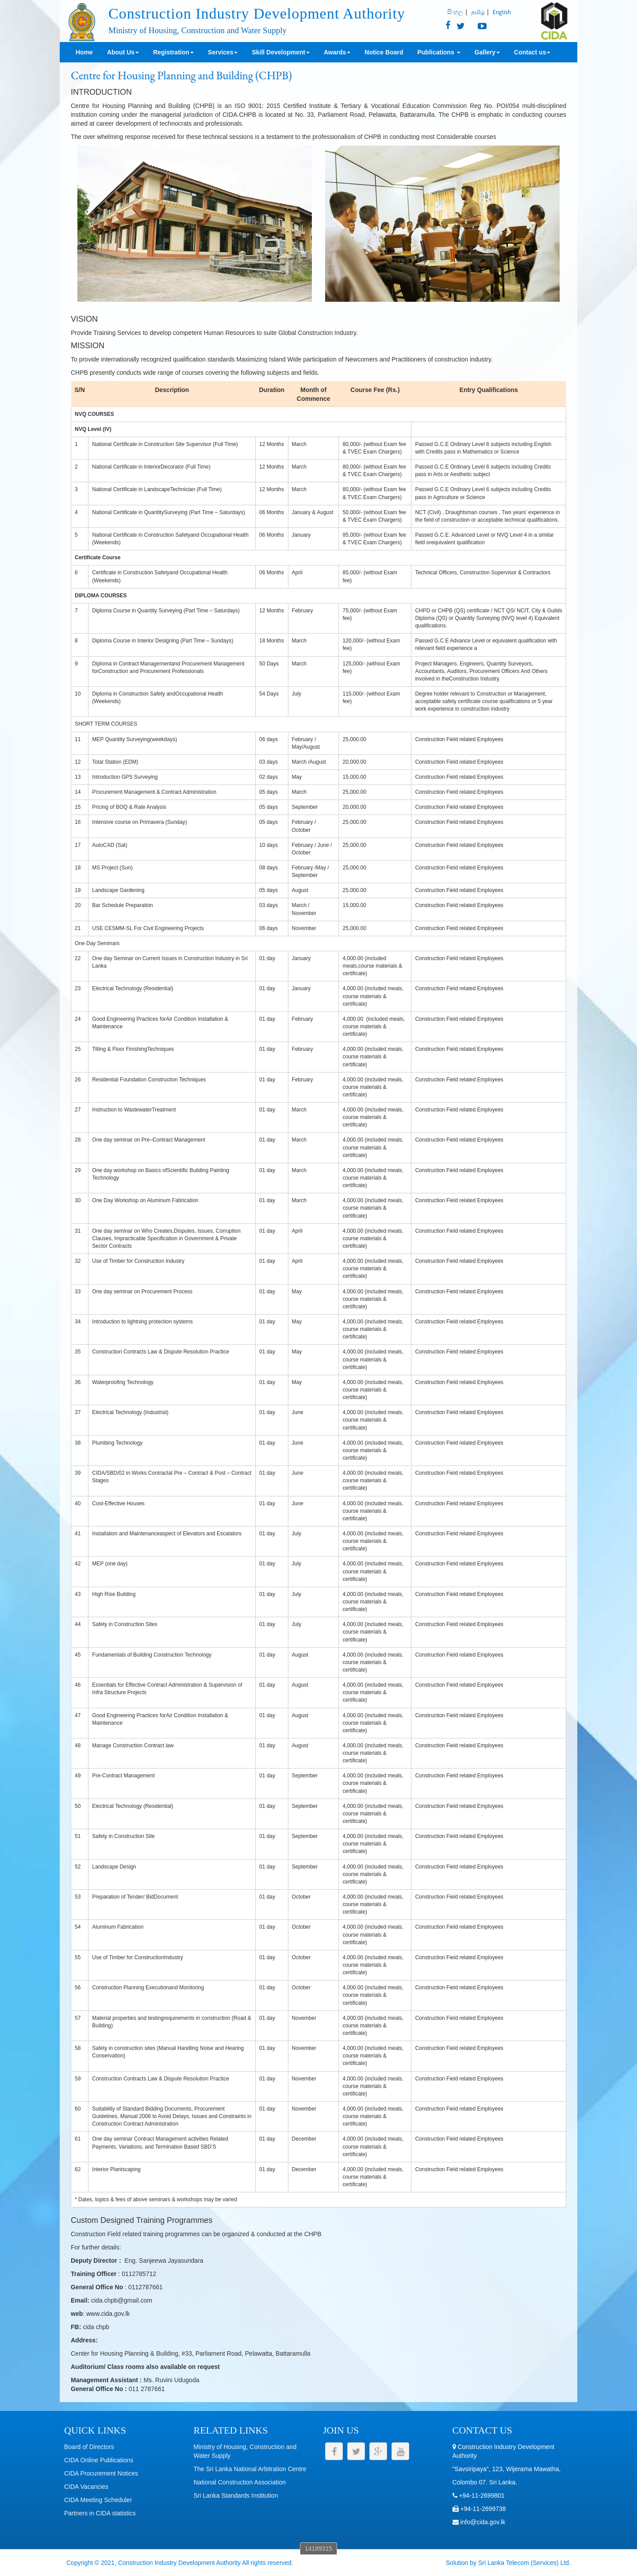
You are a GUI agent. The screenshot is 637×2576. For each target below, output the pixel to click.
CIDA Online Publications (98, 2460)
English (502, 12)
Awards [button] (337, 52)
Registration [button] (173, 52)
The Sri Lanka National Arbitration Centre (250, 2468)
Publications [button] (438, 52)
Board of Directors (89, 2446)
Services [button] (223, 52)
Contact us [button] (532, 52)
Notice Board (384, 52)
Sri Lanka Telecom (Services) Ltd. (524, 2562)
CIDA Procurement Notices (101, 2473)
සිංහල (455, 11)
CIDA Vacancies (86, 2486)
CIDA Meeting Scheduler (98, 2499)
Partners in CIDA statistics (100, 2513)
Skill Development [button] (281, 52)
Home (84, 52)
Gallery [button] (487, 52)
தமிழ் (478, 12)
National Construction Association (240, 2482)
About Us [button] (123, 52)
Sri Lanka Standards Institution (236, 2495)
